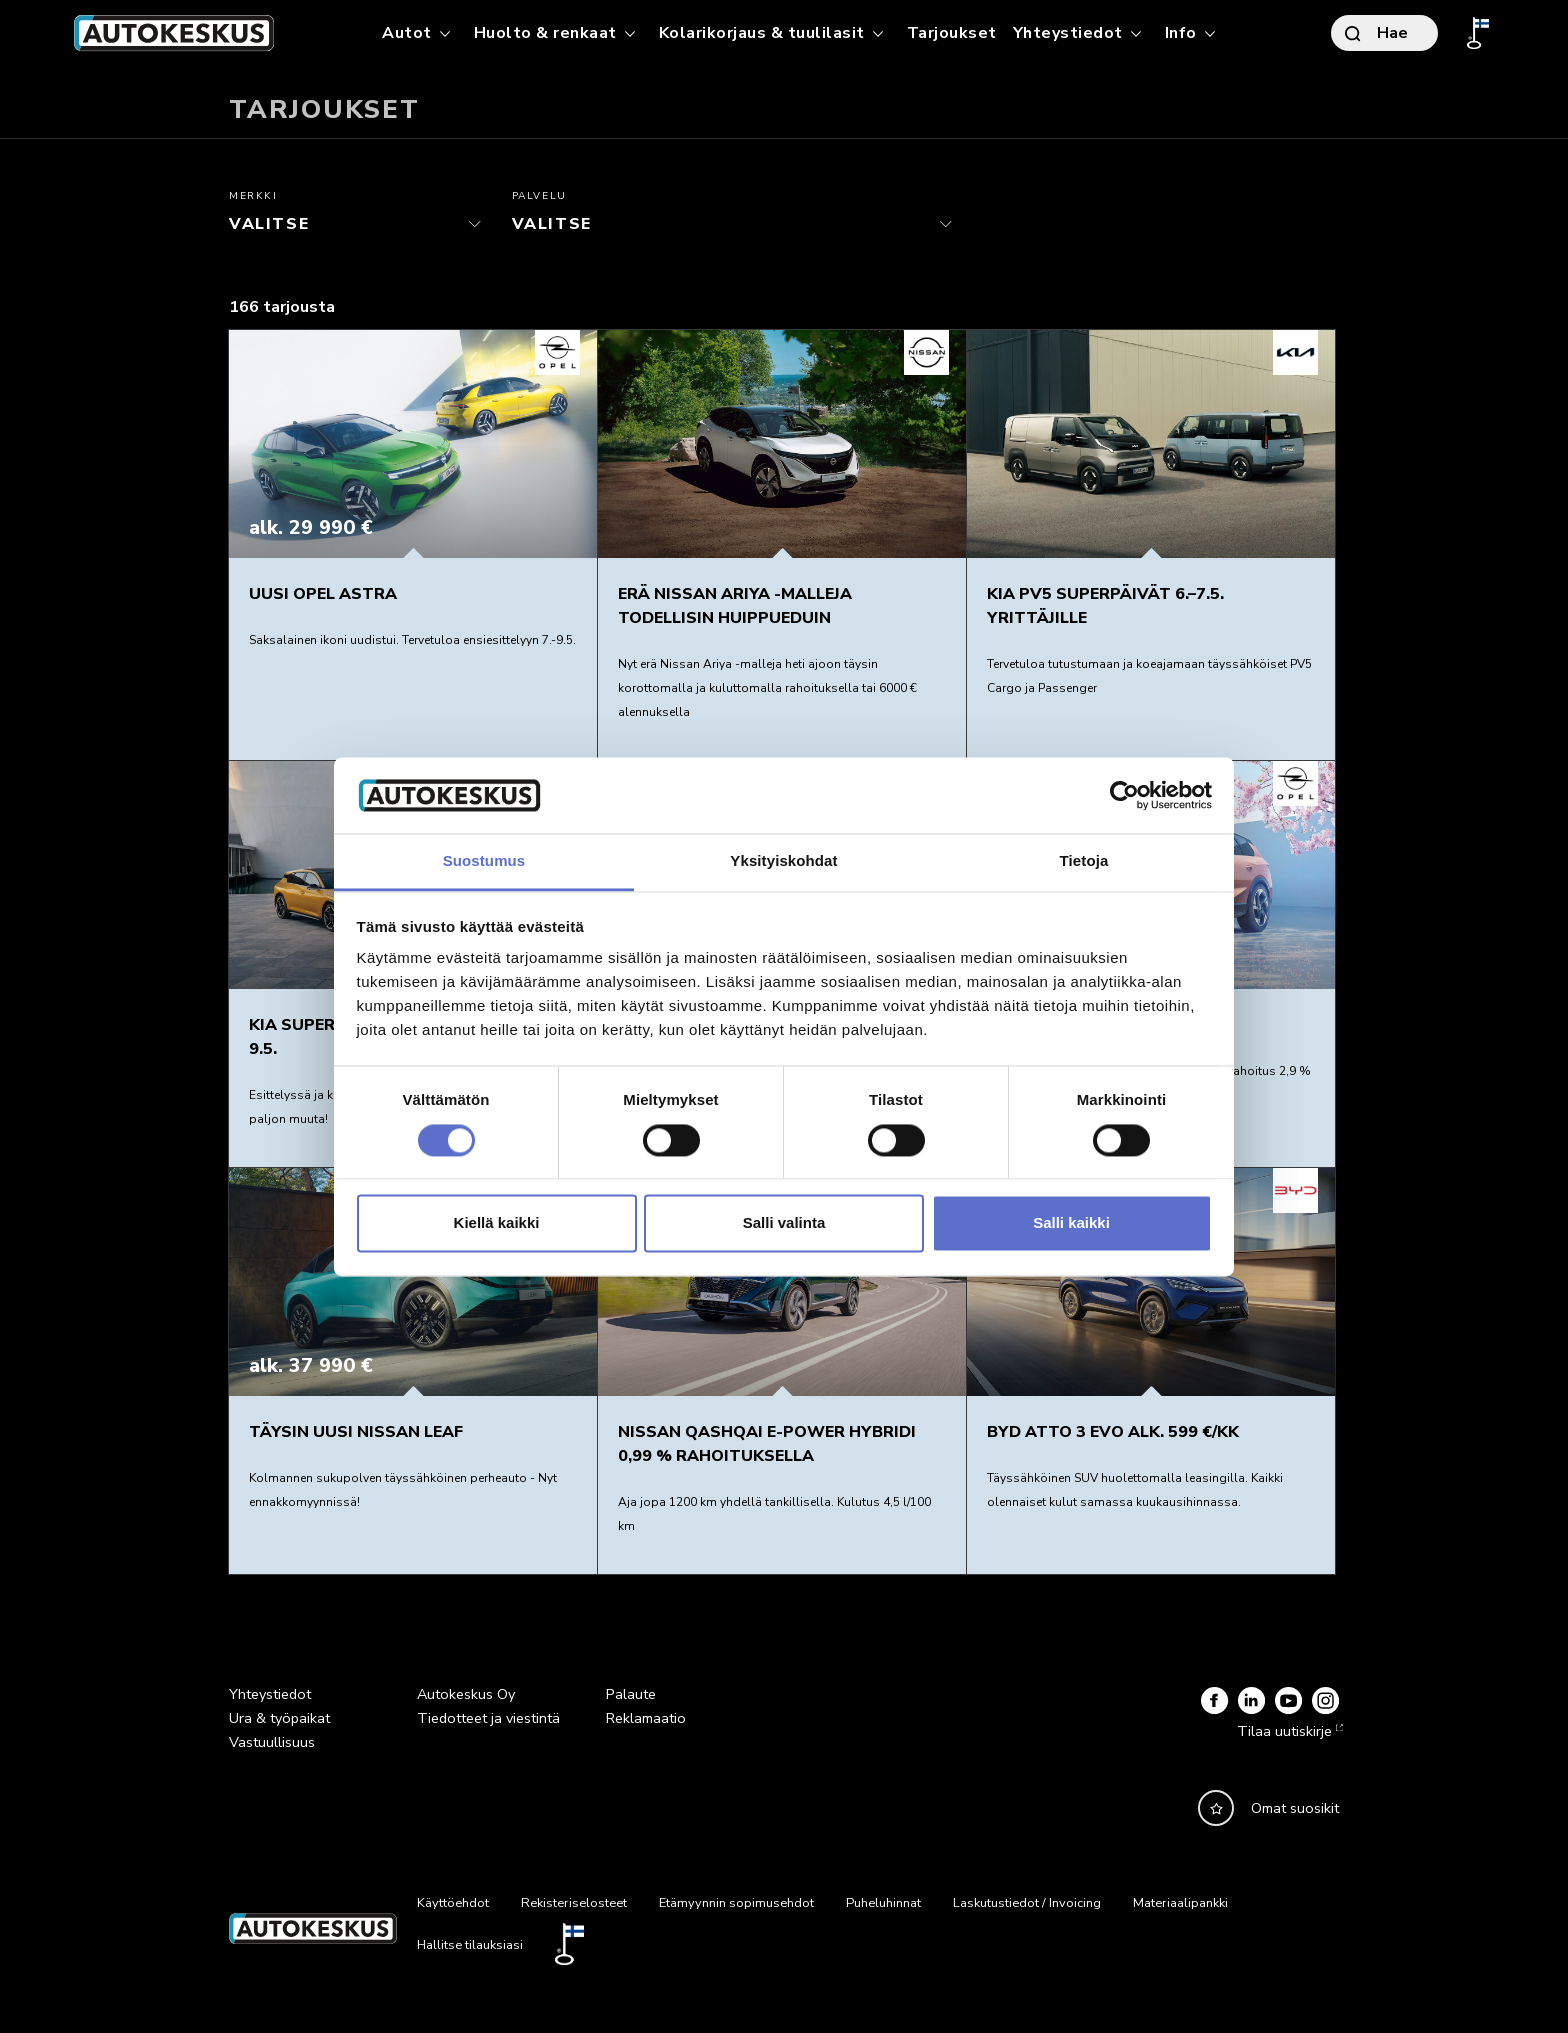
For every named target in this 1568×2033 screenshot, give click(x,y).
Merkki (253, 196)
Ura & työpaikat (279, 1718)
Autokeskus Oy (466, 1694)
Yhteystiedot (270, 1694)
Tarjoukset (952, 33)
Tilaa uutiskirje (1288, 1731)
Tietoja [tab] (1084, 861)
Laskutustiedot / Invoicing (1027, 1903)
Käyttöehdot (453, 1903)
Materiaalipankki (1180, 1903)
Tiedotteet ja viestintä (488, 1718)
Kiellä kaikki (497, 1223)
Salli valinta (784, 1223)
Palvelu (539, 196)
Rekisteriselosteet (574, 1903)
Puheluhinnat (883, 1903)
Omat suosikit (1295, 1808)
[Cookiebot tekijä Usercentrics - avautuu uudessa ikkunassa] (1124, 795)
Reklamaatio (646, 1718)
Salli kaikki (1071, 1223)
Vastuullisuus (272, 1742)
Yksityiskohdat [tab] (783, 861)
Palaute (631, 1694)
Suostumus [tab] (484, 861)
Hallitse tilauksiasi (470, 1945)
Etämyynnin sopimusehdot (736, 1903)
